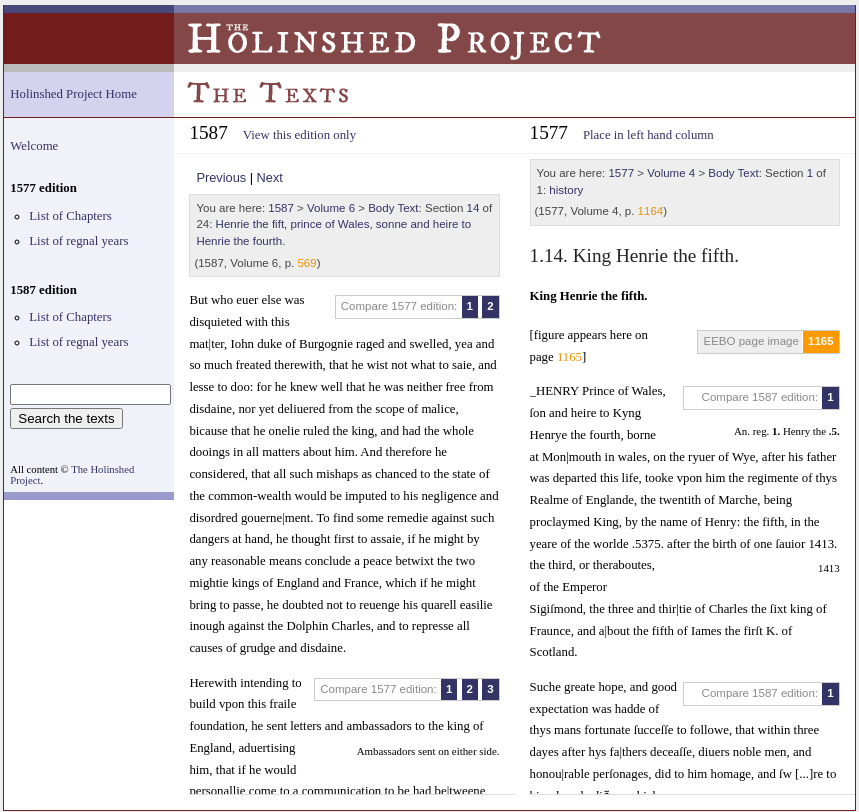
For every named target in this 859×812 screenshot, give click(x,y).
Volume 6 (331, 208)
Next (270, 177)
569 (306, 263)
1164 (651, 211)
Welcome (34, 146)
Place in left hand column (648, 135)
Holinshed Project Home (73, 94)
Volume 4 (671, 173)
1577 (621, 173)
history (566, 190)
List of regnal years (78, 241)
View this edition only (299, 135)
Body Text (393, 208)
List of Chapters (70, 216)
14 (473, 208)
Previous (221, 177)
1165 (821, 341)
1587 (281, 208)
